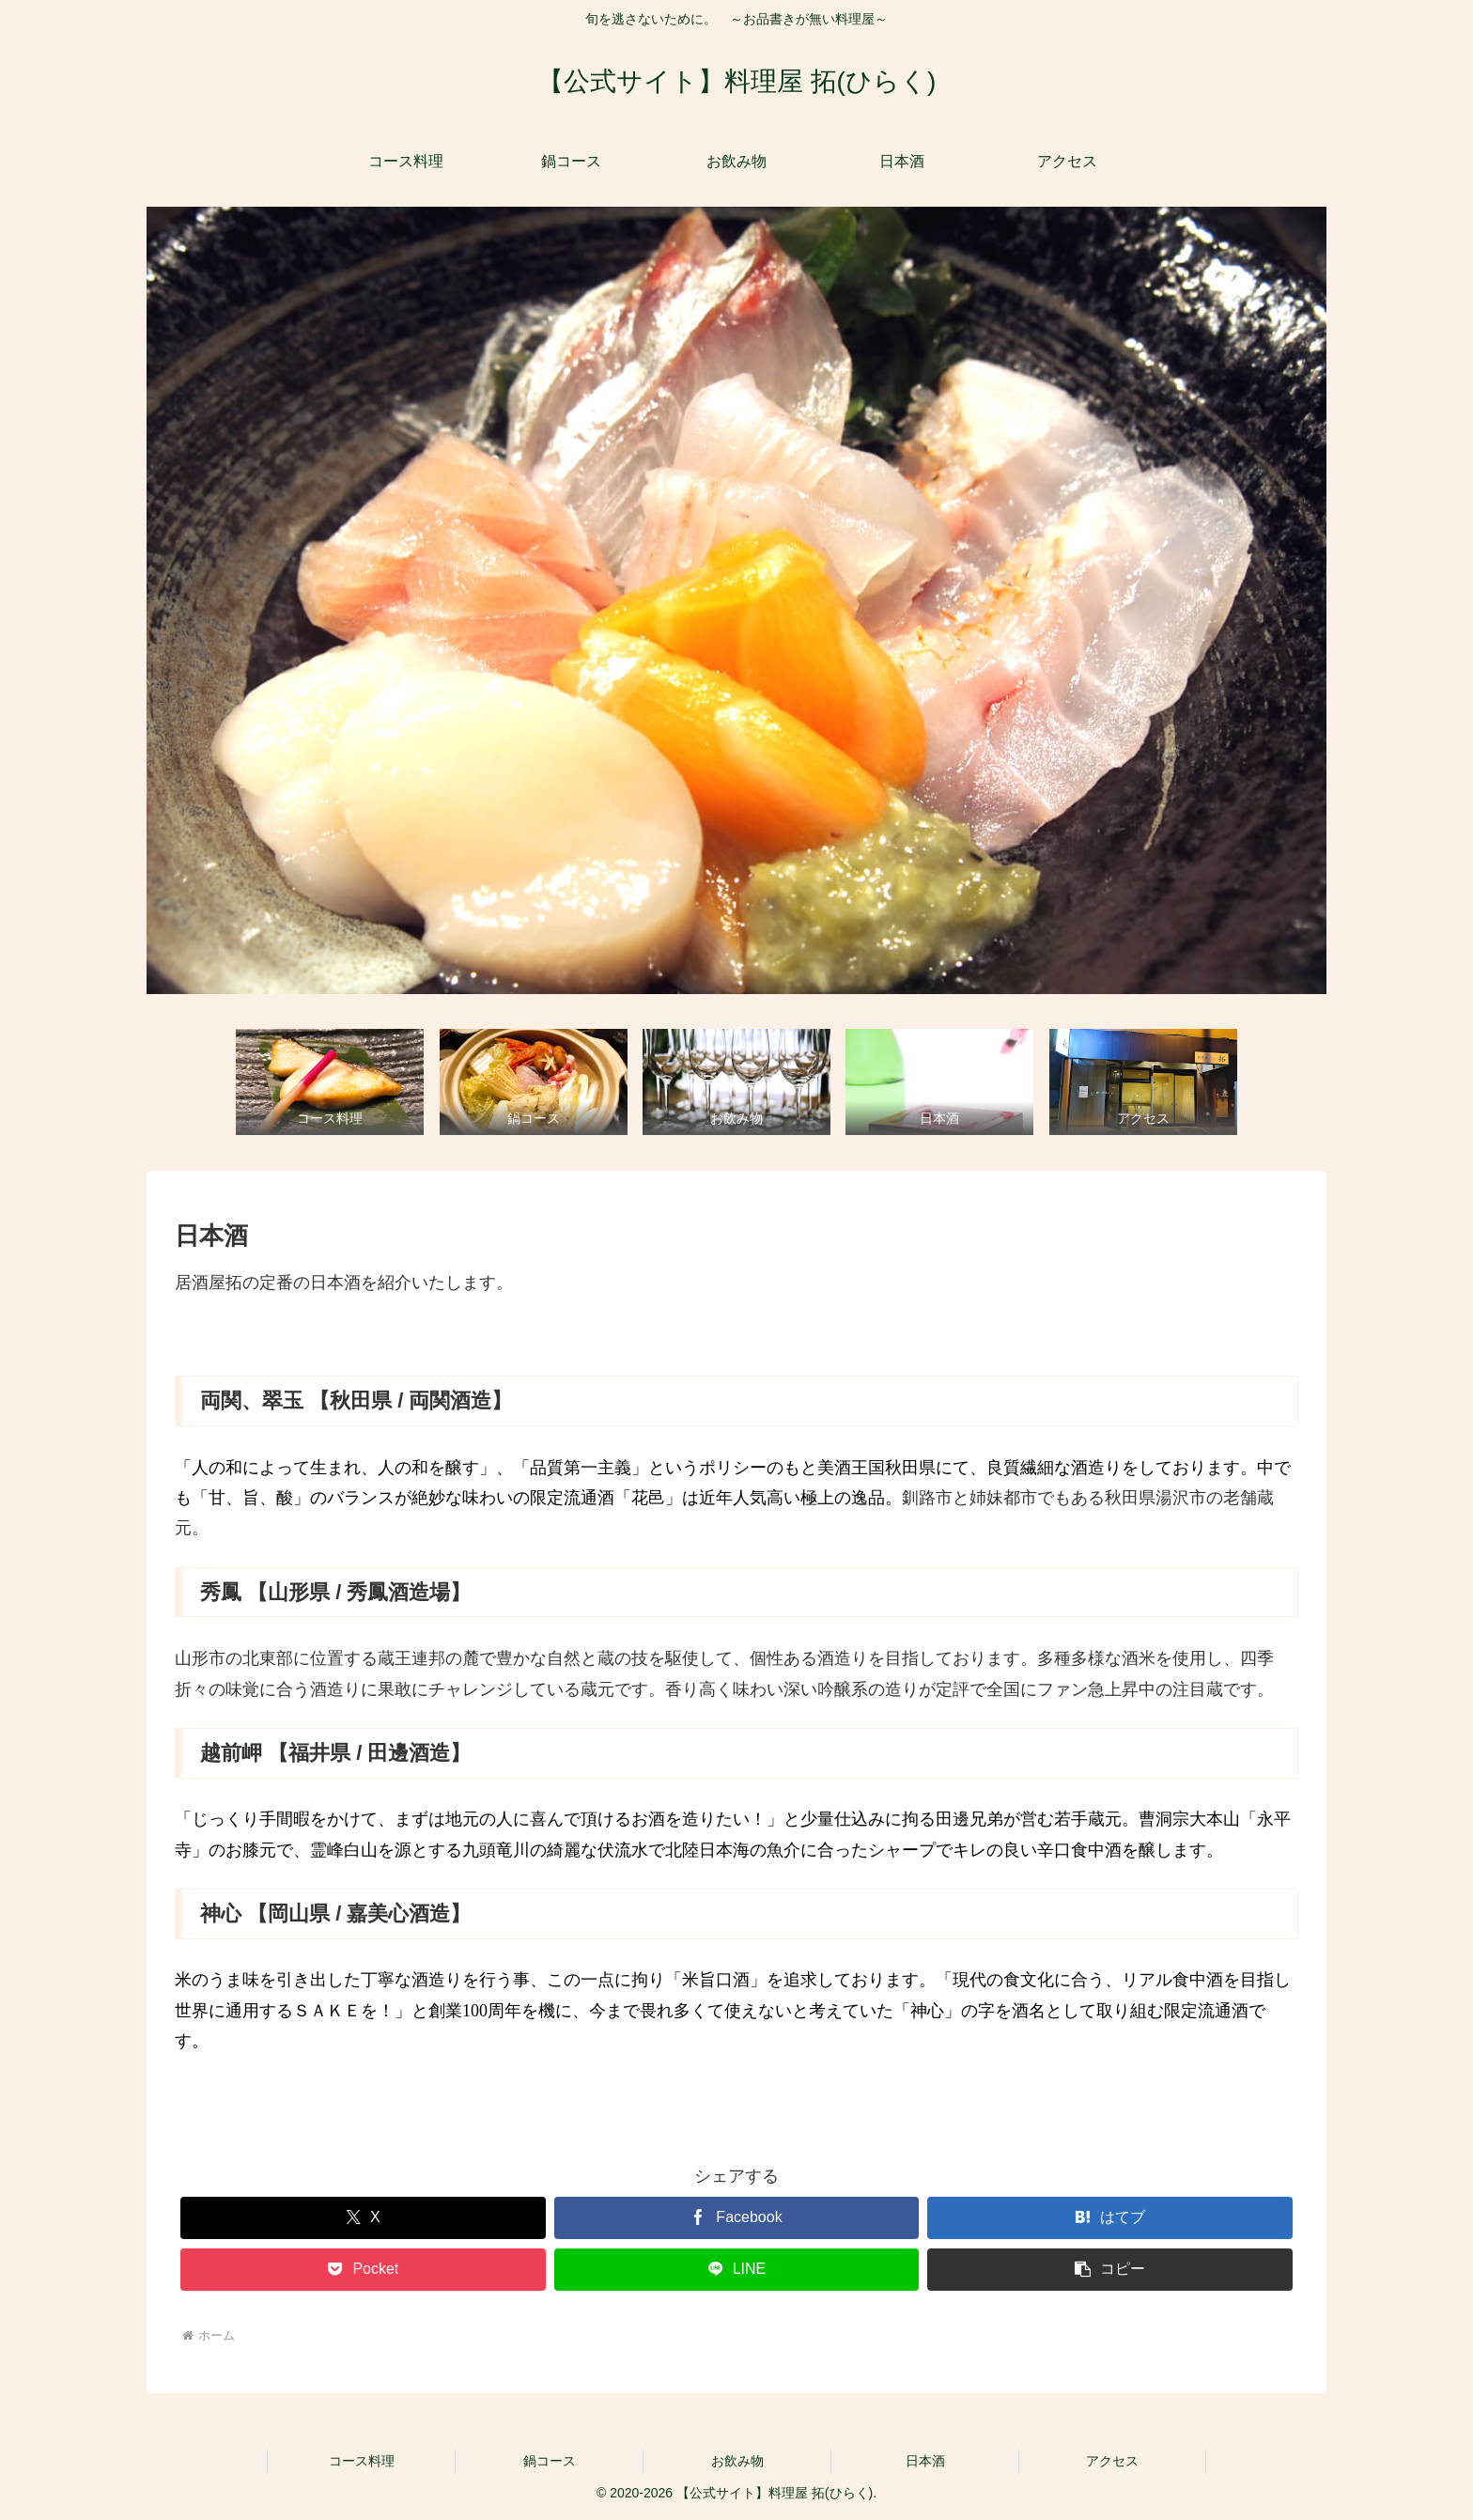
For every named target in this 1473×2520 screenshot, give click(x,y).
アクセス (1112, 2460)
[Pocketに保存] (363, 2269)
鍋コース (549, 2460)
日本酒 (925, 2460)
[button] (1110, 2269)
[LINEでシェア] (737, 2269)
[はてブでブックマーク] (1110, 2218)
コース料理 (362, 2460)
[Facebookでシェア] (737, 2218)
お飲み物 (737, 2460)
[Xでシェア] (363, 2218)
